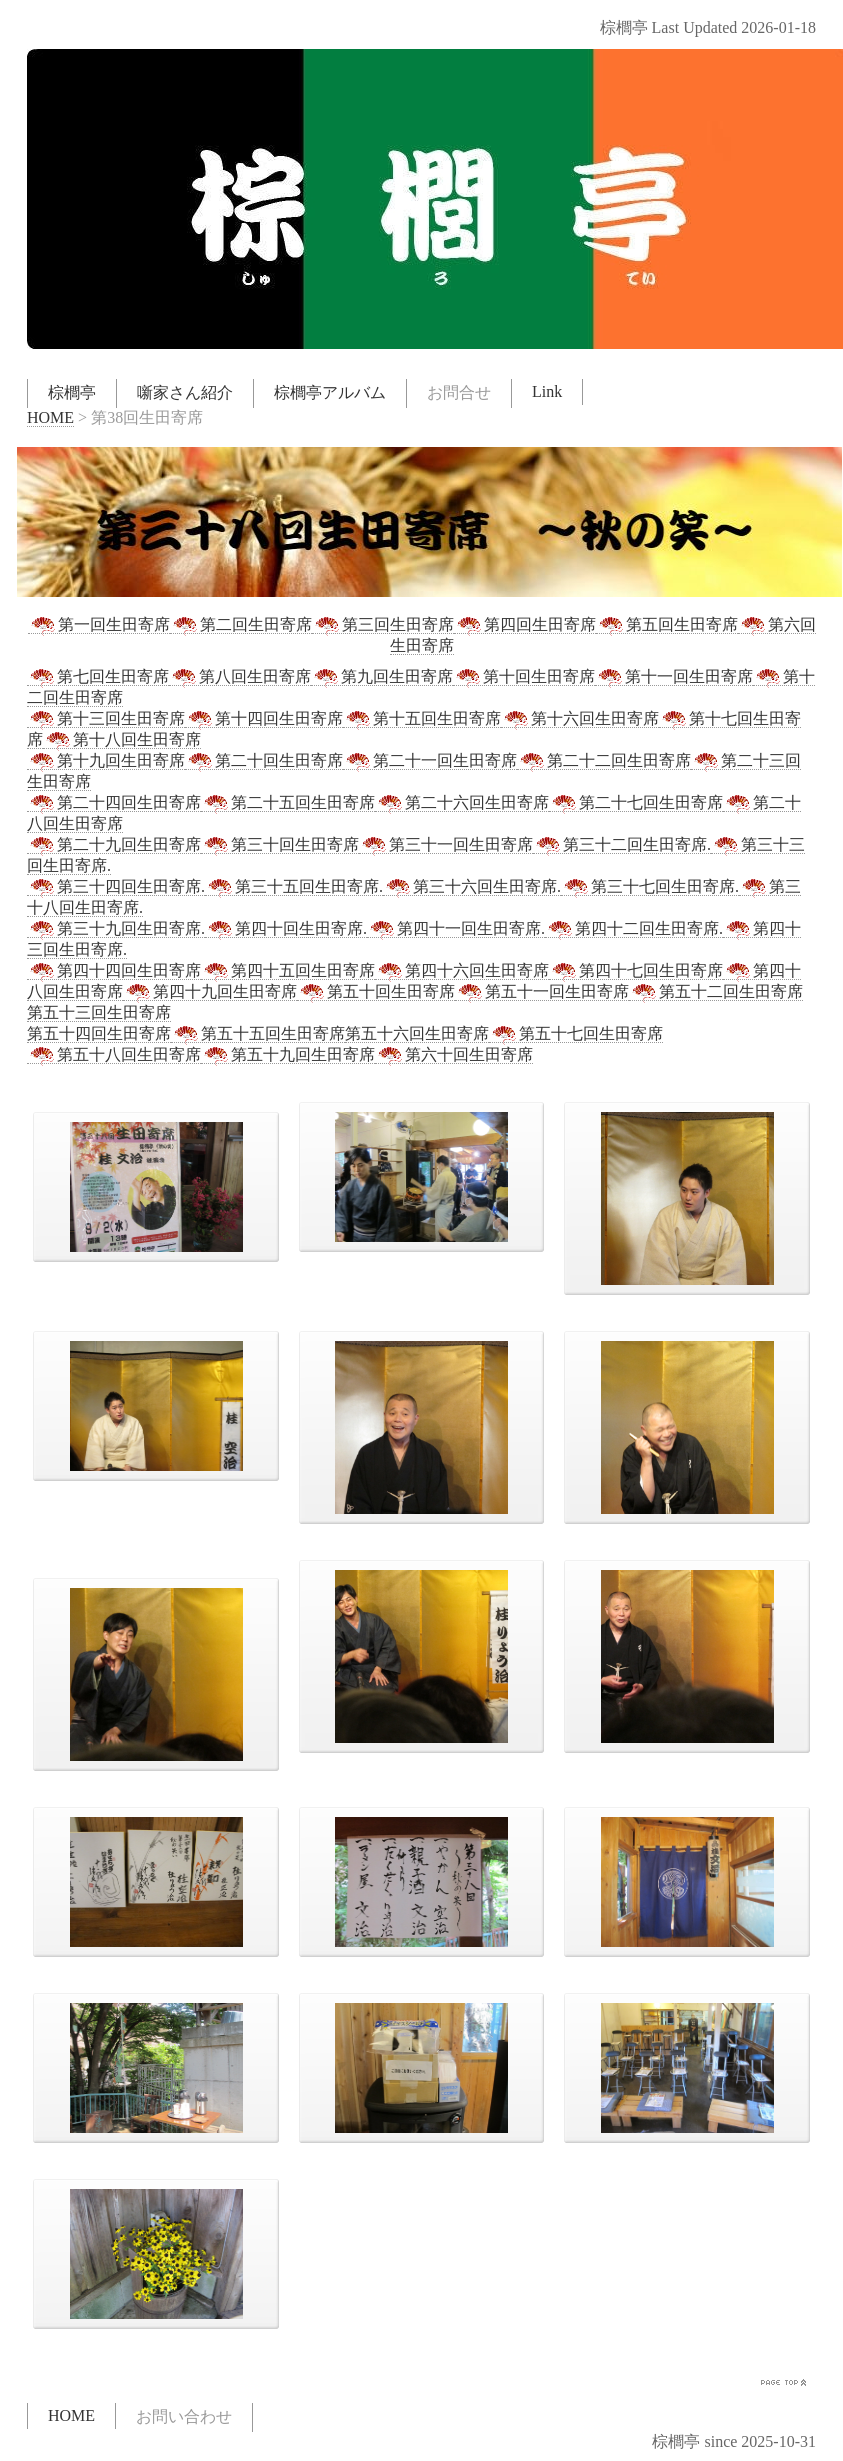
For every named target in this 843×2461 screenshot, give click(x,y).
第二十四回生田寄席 (114, 803)
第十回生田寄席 (524, 677)
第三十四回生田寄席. (116, 887)
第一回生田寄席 (99, 625)
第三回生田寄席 (383, 625)
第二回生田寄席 (241, 625)
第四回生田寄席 (525, 625)
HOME (50, 417)
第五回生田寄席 (667, 625)
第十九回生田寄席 (106, 761)
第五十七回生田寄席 (576, 1034)
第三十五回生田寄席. (294, 887)
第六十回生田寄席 (454, 1055)
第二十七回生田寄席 (636, 803)
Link (547, 391)
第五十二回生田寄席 (716, 992)
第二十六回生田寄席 (462, 803)
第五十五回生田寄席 (258, 1034)
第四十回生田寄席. (286, 929)
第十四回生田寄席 (264, 719)
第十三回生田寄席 (106, 719)
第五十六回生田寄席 (417, 1033)
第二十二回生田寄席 (604, 761)
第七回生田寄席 (98, 677)
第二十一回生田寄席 (430, 761)
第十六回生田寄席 (580, 719)
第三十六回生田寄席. (472, 887)
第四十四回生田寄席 (114, 971)
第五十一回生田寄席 (542, 992)
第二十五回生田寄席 (288, 803)
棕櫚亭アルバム (330, 392)
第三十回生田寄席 (280, 845)
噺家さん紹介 (185, 392)
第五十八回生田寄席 (114, 1055)
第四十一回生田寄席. (456, 929)
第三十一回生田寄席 (446, 845)
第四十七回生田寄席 (636, 971)
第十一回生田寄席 (674, 677)
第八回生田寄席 (240, 677)
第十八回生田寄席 (122, 740)
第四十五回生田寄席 (288, 971)
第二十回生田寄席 (264, 761)
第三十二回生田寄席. (622, 845)
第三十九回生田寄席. (116, 929)
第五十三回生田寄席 (99, 1012)
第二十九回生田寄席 (114, 845)
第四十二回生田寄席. (634, 929)
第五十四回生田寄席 (99, 1033)
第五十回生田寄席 (376, 992)
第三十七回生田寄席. (650, 887)
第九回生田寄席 (382, 677)
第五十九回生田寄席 (288, 1055)
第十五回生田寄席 (422, 719)
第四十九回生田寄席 (210, 992)
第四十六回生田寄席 (462, 971)
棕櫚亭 (72, 392)
